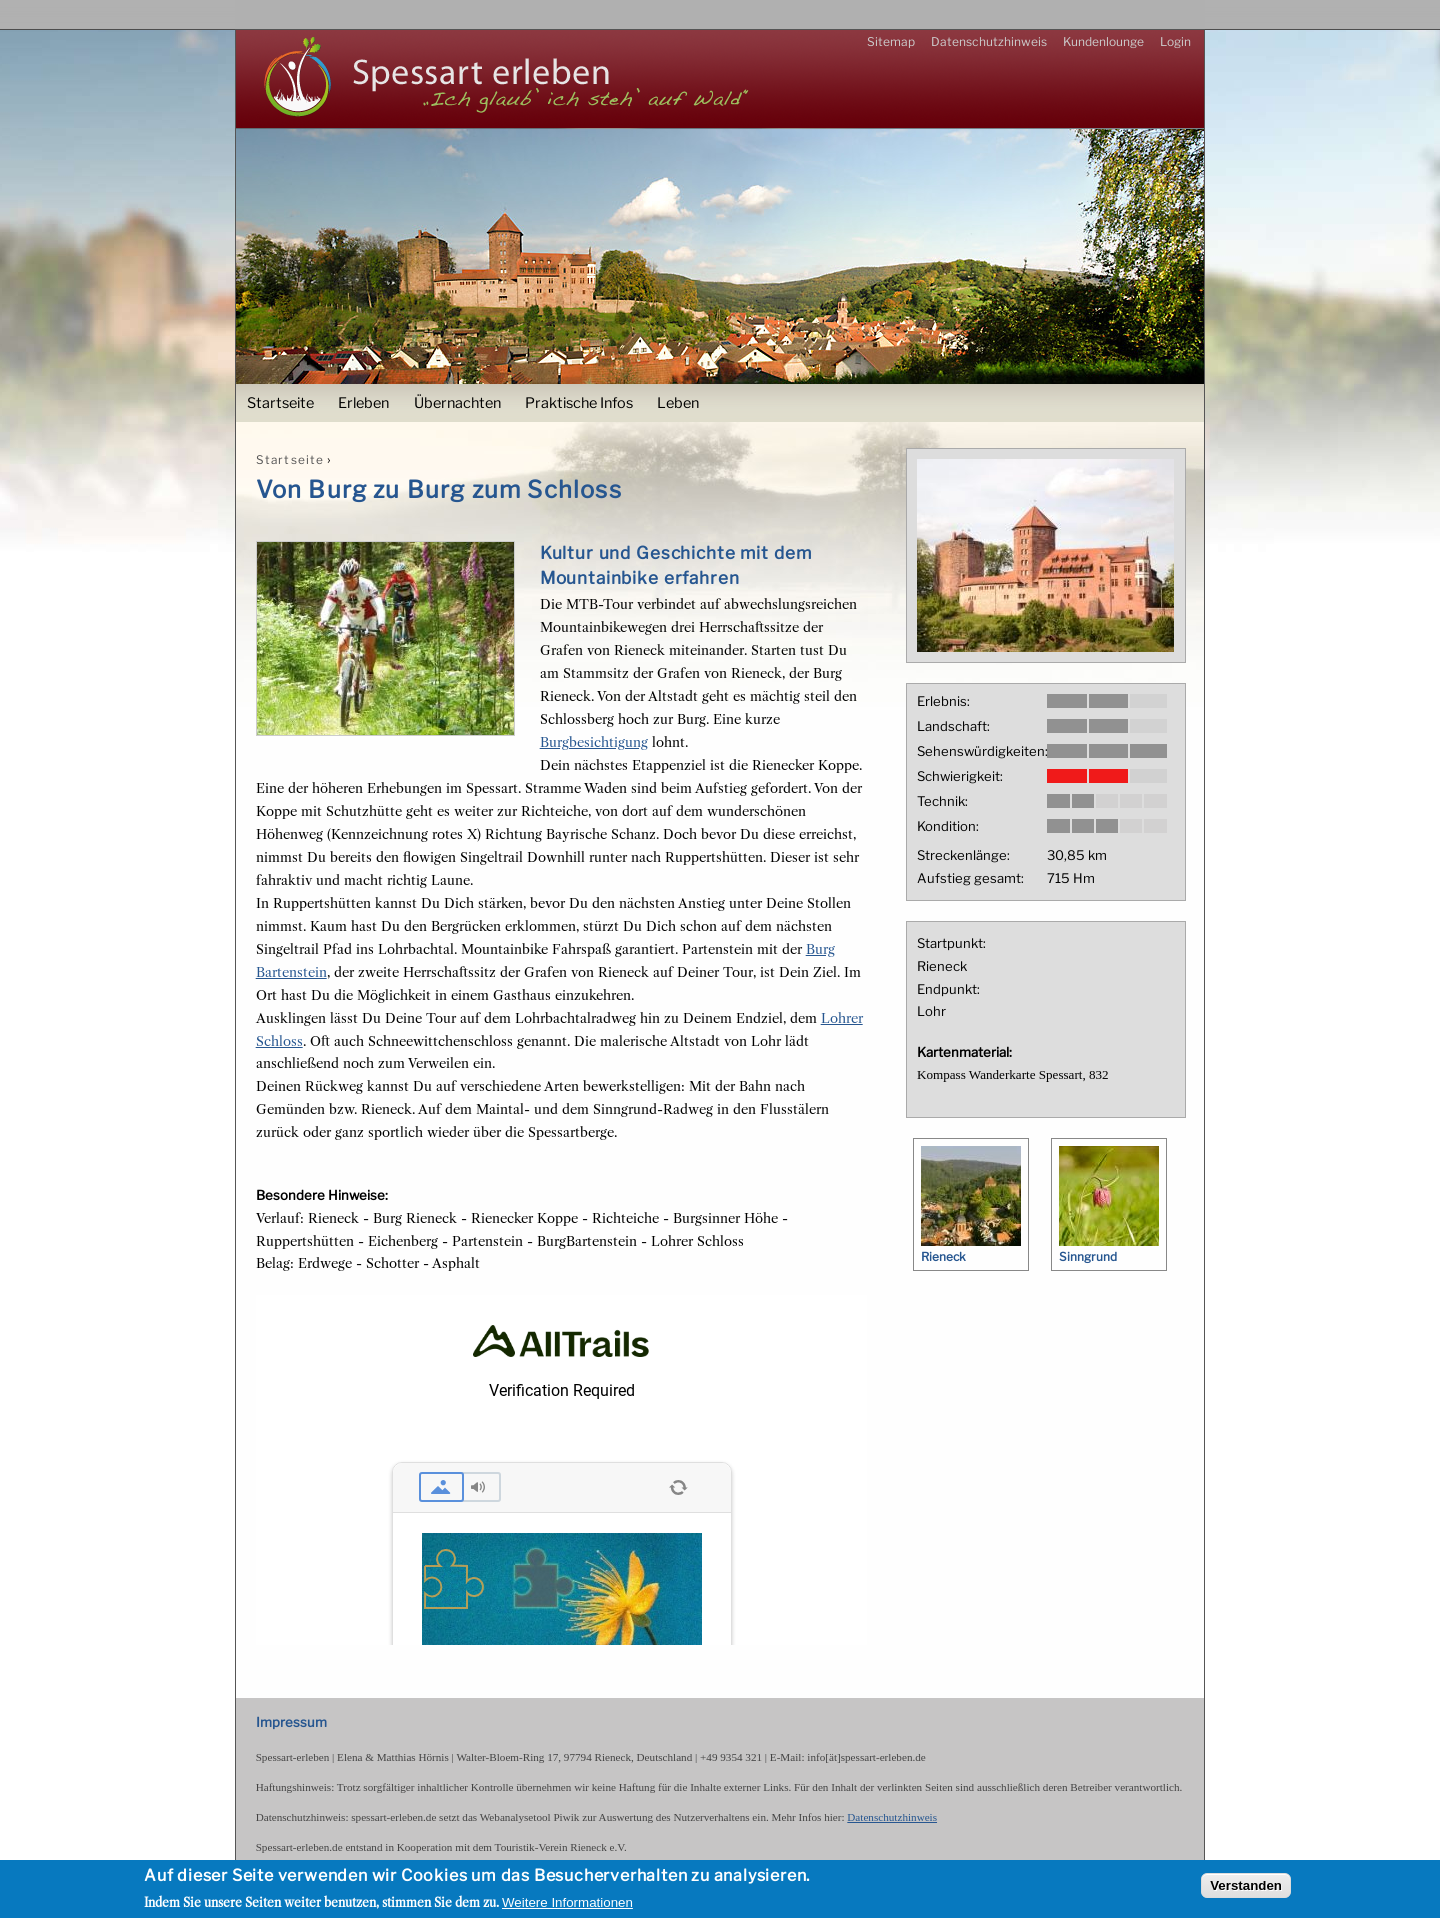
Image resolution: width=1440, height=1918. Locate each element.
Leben (678, 403)
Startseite (280, 403)
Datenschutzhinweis (989, 41)
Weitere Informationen (567, 1902)
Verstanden (1246, 1885)
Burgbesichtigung (594, 742)
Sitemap (891, 41)
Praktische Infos (579, 403)
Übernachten (457, 403)
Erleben (363, 403)
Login (1175, 41)
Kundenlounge (1103, 41)
